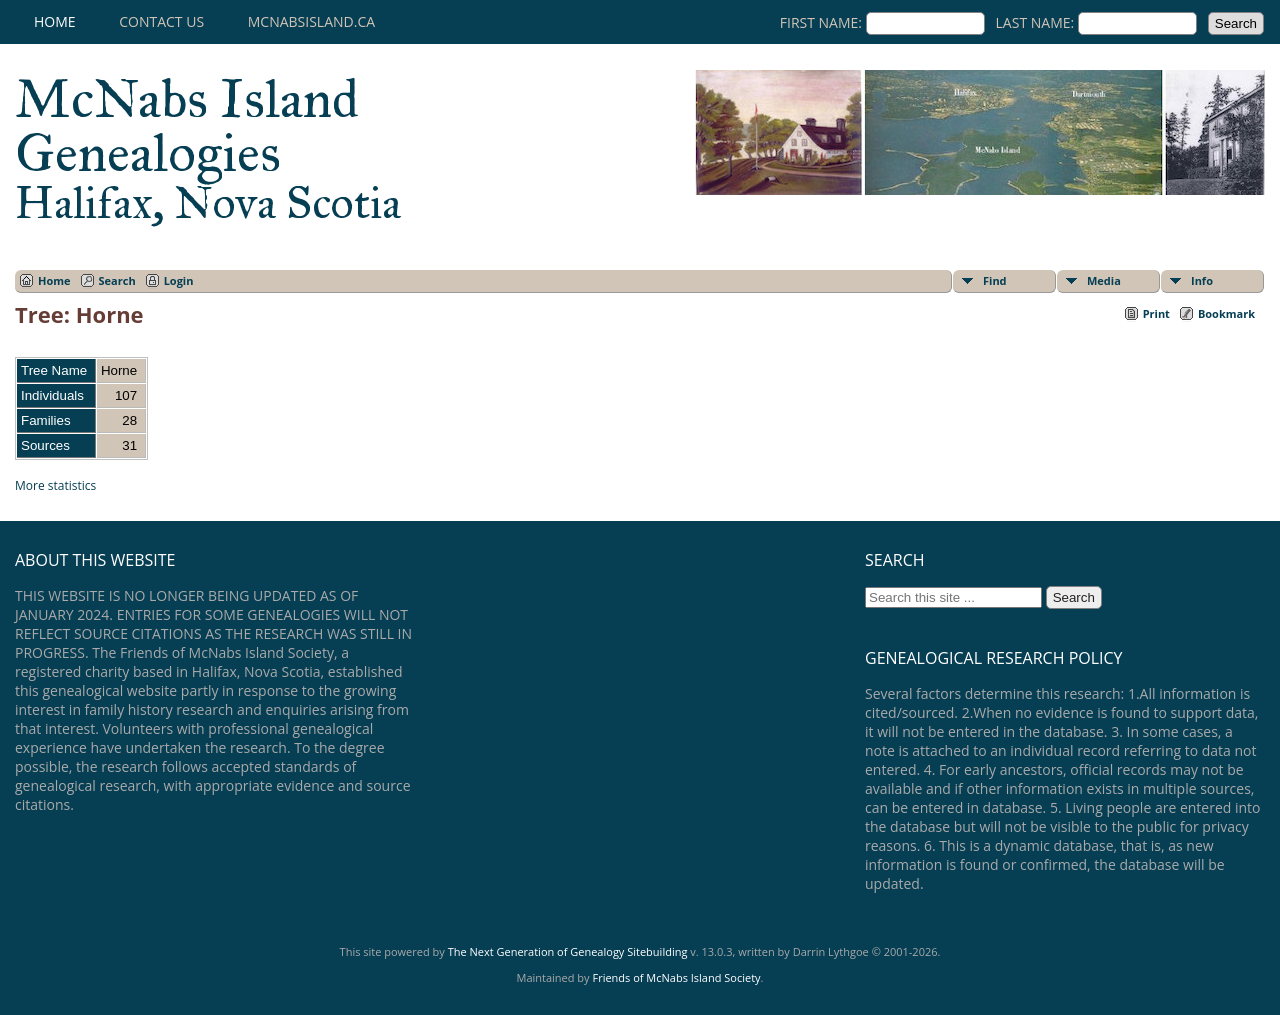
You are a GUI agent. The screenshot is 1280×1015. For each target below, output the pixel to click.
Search (117, 280)
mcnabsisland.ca (311, 21)
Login (179, 280)
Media (1104, 280)
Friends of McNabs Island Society (676, 977)
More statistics (55, 485)
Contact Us (161, 21)
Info (1202, 280)
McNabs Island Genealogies (208, 148)
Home (55, 21)
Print (1156, 313)
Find (995, 280)
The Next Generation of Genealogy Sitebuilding (568, 951)
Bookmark (1226, 313)
